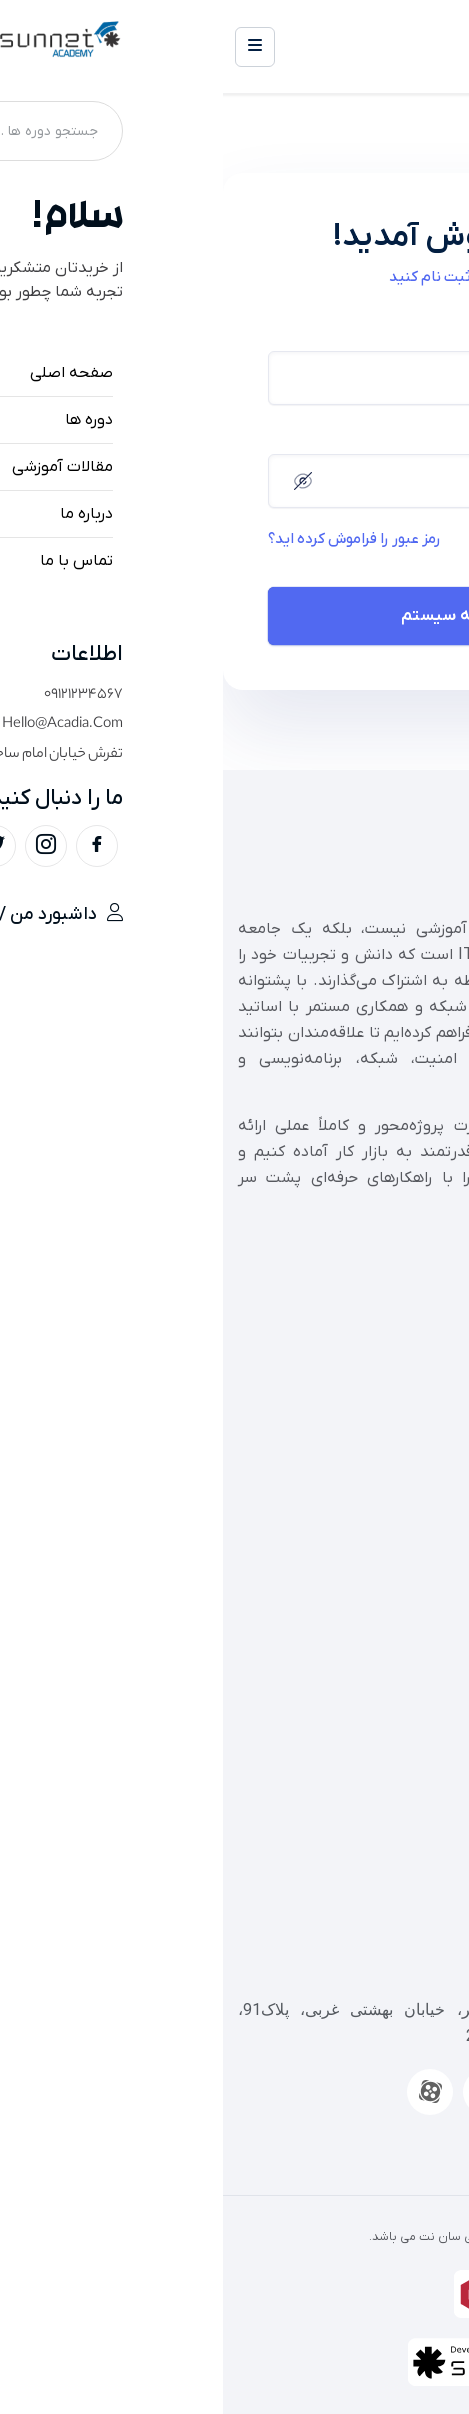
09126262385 (404, 1931)
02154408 (418, 1853)
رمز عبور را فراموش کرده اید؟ (131, 539)
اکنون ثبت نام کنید (226, 277)
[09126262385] (444, 1884)
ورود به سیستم (235, 616)
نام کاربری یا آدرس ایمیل (353, 332)
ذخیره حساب (358, 539)
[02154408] (444, 1806)
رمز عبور (400, 435)
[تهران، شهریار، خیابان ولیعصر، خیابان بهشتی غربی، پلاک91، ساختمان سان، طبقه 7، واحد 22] (444, 1962)
